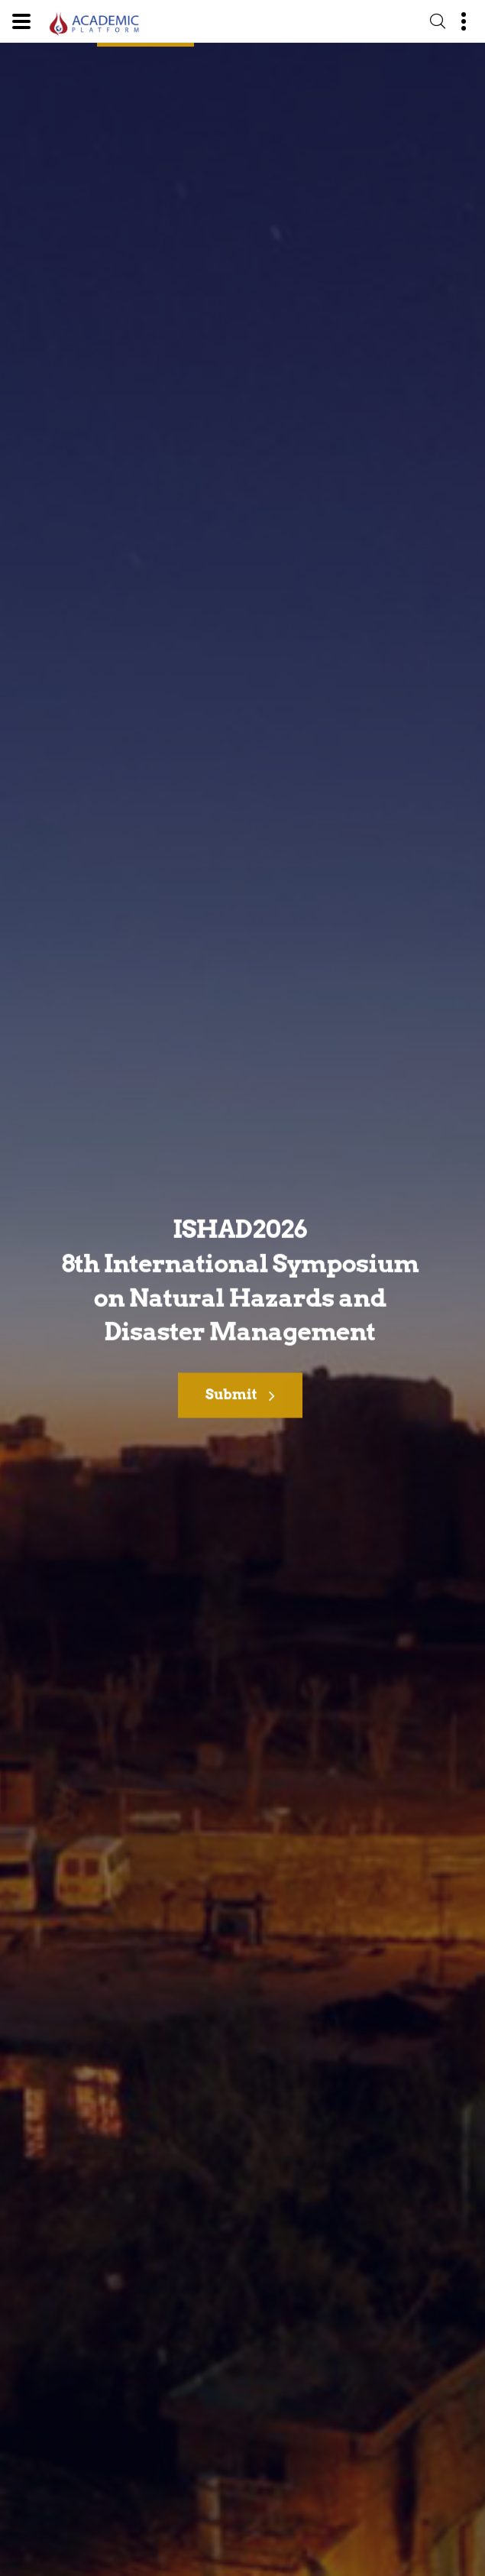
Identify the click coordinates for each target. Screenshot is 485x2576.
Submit (240, 1398)
